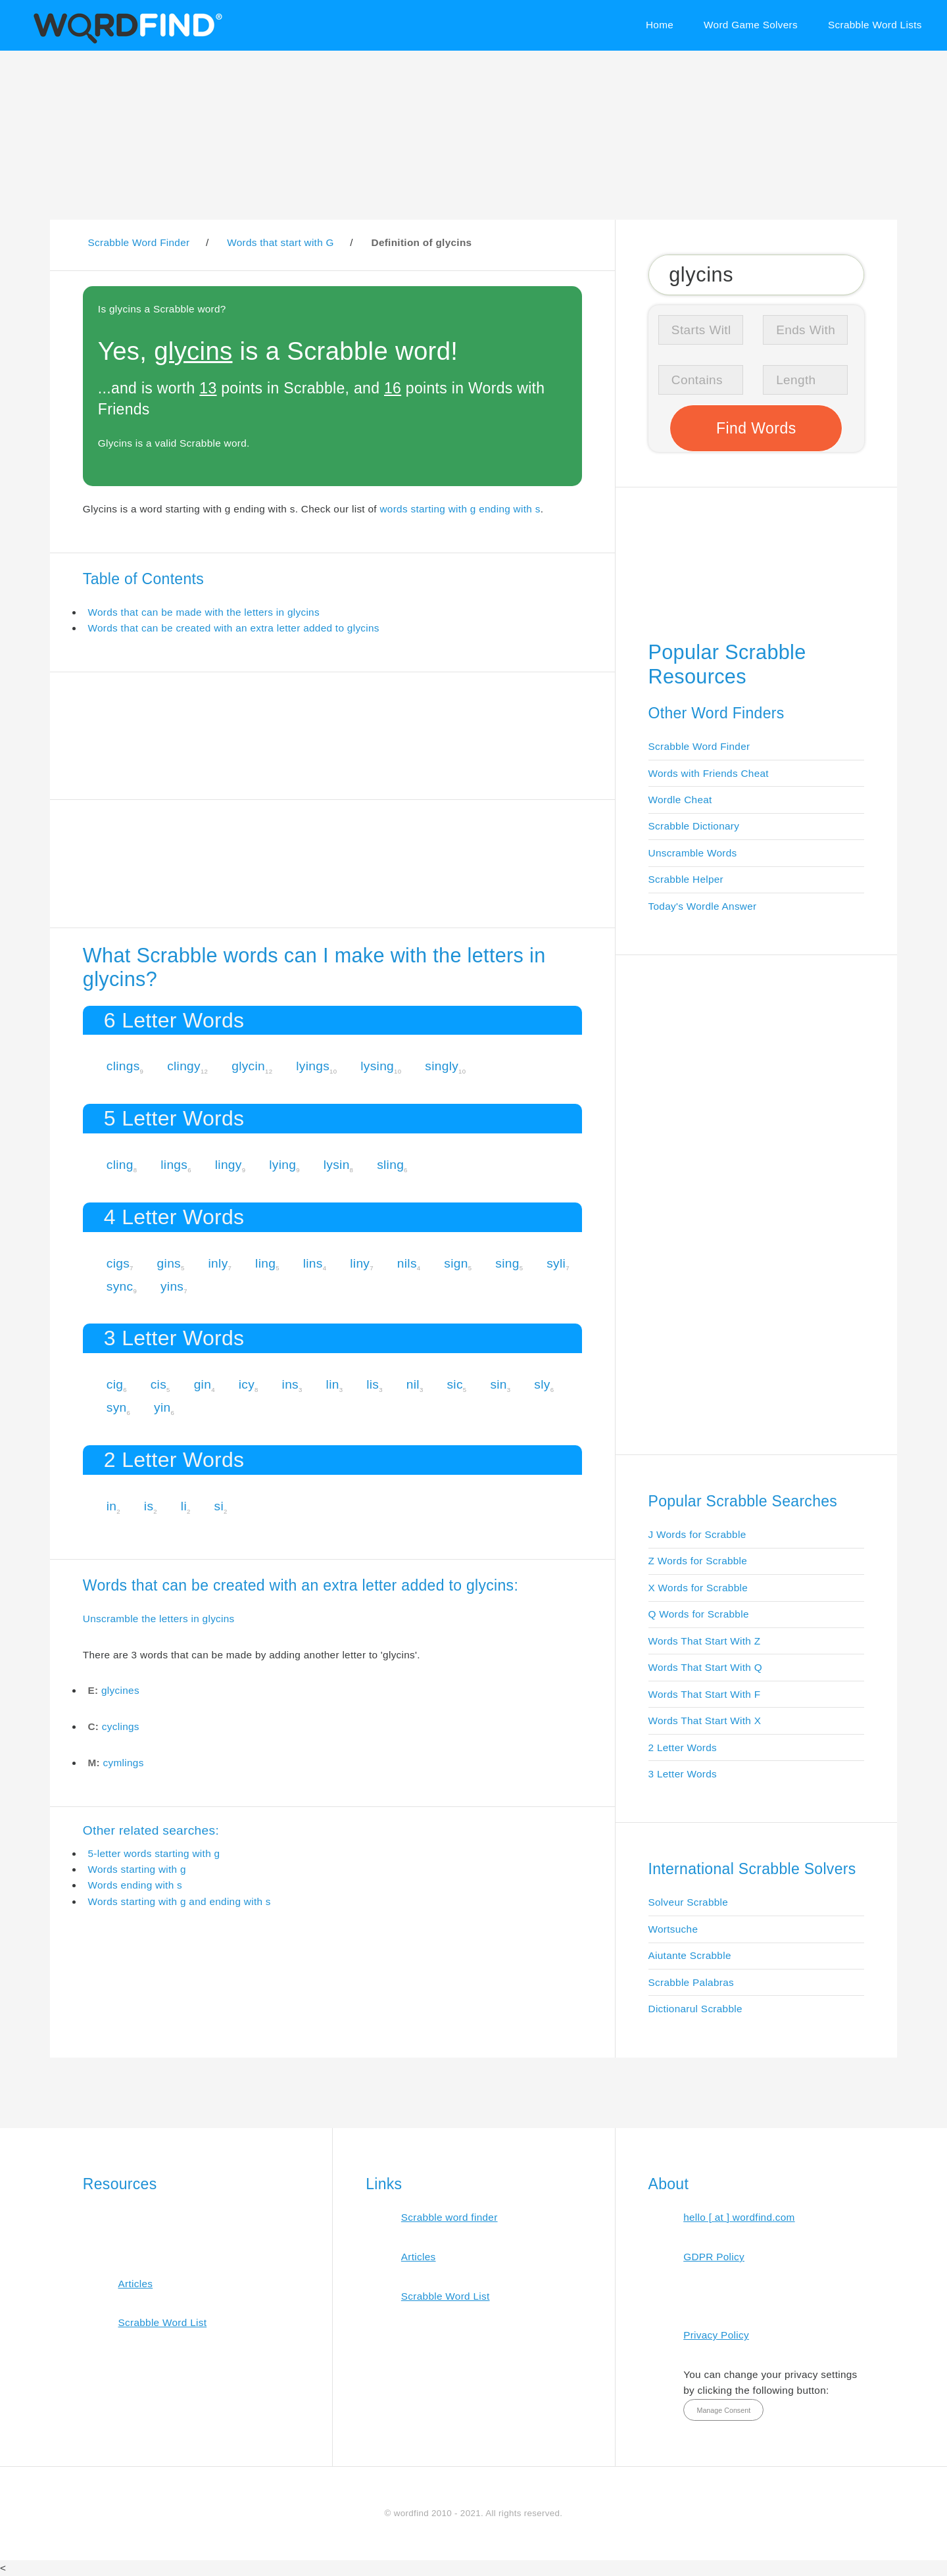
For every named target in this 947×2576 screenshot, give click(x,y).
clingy (184, 1066)
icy (247, 1384)
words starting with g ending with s (459, 508)
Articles (135, 2283)
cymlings (123, 1762)
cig (115, 1384)
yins (171, 1286)
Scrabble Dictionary (694, 825)
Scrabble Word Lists (875, 24)
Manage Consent (723, 2410)
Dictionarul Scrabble (695, 2008)
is (148, 1506)
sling (390, 1165)
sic (454, 1384)
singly (441, 1066)
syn (117, 1407)
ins (290, 1384)
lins (313, 1263)
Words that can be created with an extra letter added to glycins (233, 627)
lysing (377, 1066)
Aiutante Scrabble (689, 1955)
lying (282, 1165)
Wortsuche (673, 1929)
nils (407, 1263)
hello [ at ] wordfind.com (739, 2217)
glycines (120, 1690)
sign (456, 1263)
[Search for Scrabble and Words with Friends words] (756, 274)
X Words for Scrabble (698, 1587)
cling (120, 1165)
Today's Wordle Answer (702, 906)
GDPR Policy (713, 2256)
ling (265, 1263)
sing (507, 1263)
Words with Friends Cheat (708, 773)
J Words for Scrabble (697, 1534)
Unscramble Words (692, 852)
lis (372, 1384)
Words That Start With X (705, 1720)
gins (169, 1263)
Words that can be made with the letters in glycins (203, 612)
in (112, 1506)
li (184, 1506)
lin (332, 1384)
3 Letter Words (682, 1773)
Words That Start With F (704, 1694)
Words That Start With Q (705, 1667)
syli (556, 1263)
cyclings (120, 1726)
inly (218, 1263)
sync (120, 1286)
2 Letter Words (682, 1747)
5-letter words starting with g (153, 1853)
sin (498, 1384)
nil (413, 1384)
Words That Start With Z (704, 1641)
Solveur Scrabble (688, 1902)
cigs (118, 1263)
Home (659, 24)
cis (158, 1384)
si (219, 1506)
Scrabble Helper (686, 879)
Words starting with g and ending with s (178, 1901)
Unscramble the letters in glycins (159, 1618)
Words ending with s (134, 1885)
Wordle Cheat (680, 799)
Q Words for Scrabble (698, 1614)
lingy (228, 1165)
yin (162, 1407)
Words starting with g (136, 1869)
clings (123, 1066)
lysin (337, 1165)
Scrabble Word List (162, 2322)
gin (202, 1384)
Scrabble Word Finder (699, 746)
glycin (248, 1066)
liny (360, 1263)
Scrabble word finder (449, 2217)
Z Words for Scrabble (698, 1560)
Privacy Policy (716, 2335)
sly (542, 1384)
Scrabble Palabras (691, 1982)
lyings (312, 1066)
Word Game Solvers (751, 24)
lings (173, 1165)
